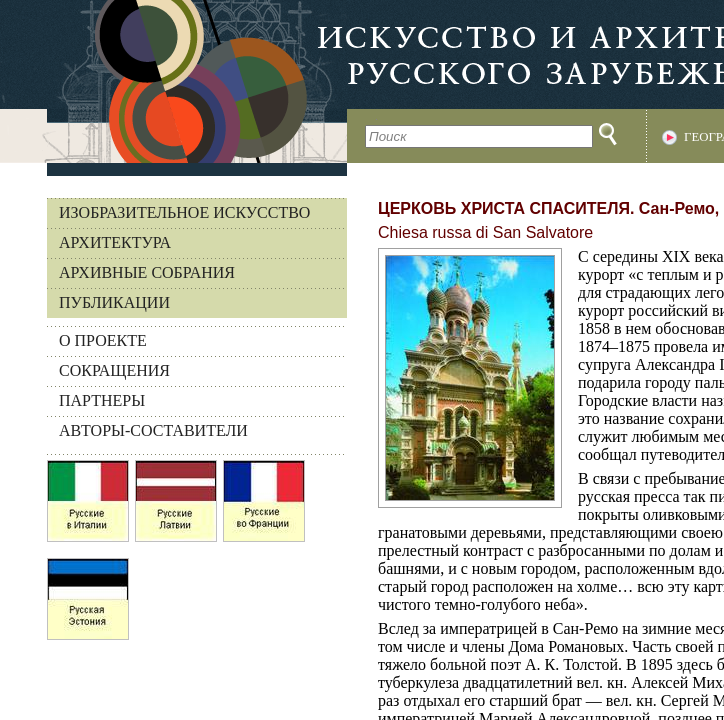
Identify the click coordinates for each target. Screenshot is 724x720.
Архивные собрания (147, 272)
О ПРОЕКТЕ (103, 340)
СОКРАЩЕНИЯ (114, 370)
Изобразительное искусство (184, 212)
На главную (173, 81)
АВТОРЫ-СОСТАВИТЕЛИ (153, 430)
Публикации (114, 302)
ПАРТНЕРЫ (102, 400)
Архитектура (115, 242)
